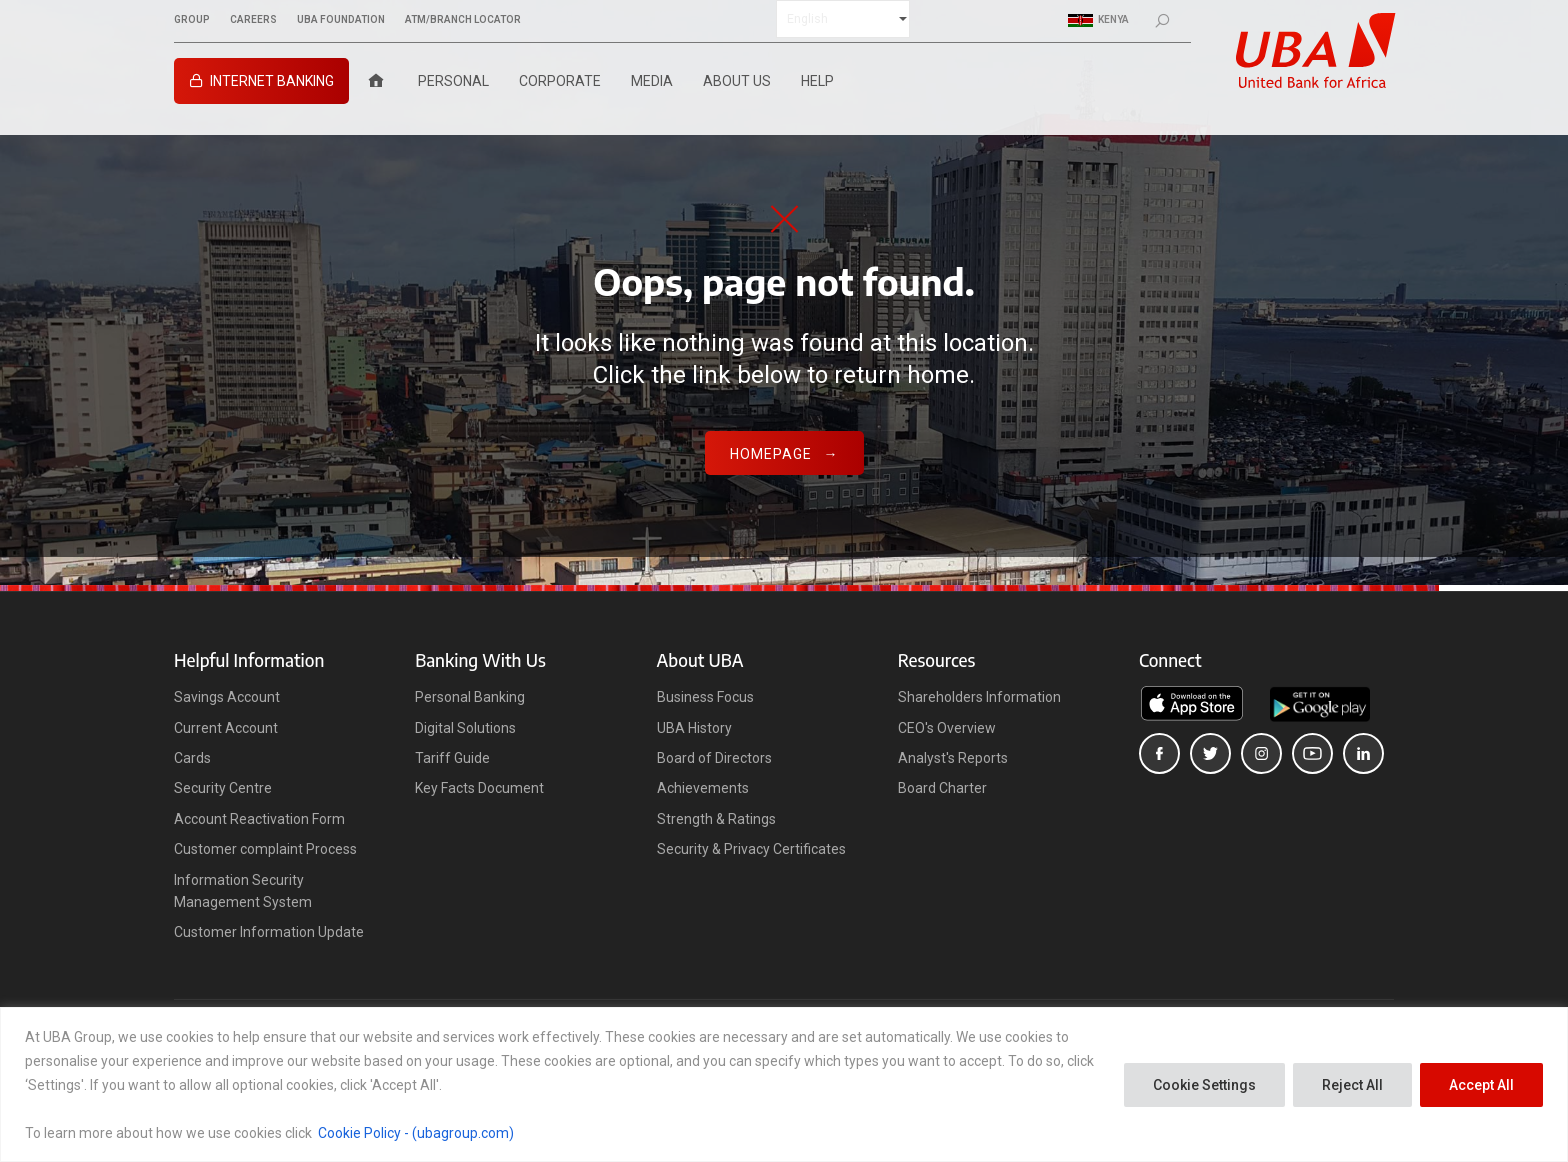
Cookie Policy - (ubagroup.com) (416, 1133)
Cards (192, 758)
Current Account (226, 728)
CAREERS (253, 20)
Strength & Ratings (716, 819)
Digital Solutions (465, 728)
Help (817, 81)
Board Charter (942, 788)
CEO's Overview (947, 728)
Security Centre (223, 788)
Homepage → (784, 454)
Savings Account (227, 697)
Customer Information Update (269, 932)
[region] (784, 1084)
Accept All (1481, 1085)
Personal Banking (470, 697)
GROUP (192, 20)
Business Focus (705, 697)
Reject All (1352, 1085)
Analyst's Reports (953, 758)
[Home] (376, 81)
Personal (453, 81)
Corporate (560, 81)
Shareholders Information (979, 697)
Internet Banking (272, 81)
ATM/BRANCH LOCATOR (463, 20)
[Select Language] (843, 19)
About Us (737, 81)
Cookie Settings (1204, 1085)
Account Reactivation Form (259, 819)
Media (652, 81)
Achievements (703, 788)
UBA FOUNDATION (341, 20)
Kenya (1098, 20)
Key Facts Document (479, 788)
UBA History (694, 728)
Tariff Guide (452, 758)
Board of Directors (714, 758)
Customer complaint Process (265, 849)
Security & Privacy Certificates (751, 849)
